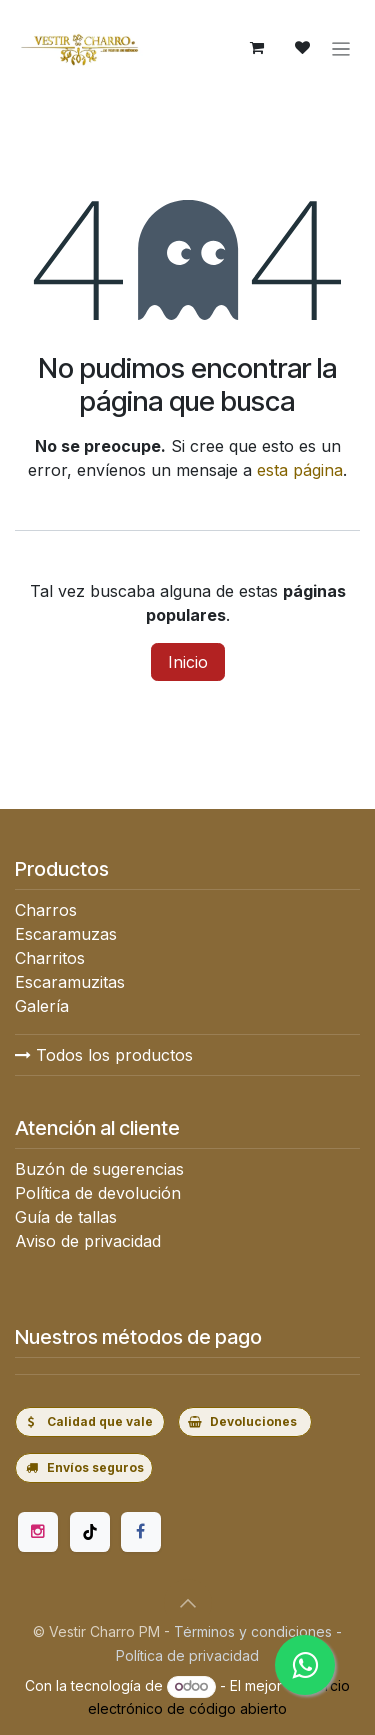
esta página (300, 470)
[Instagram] (38, 1532)
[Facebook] (141, 1532)
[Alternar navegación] (341, 48)
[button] (188, 1603)
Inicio (188, 662)
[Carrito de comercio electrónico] (257, 48)
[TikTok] (90, 1532)
